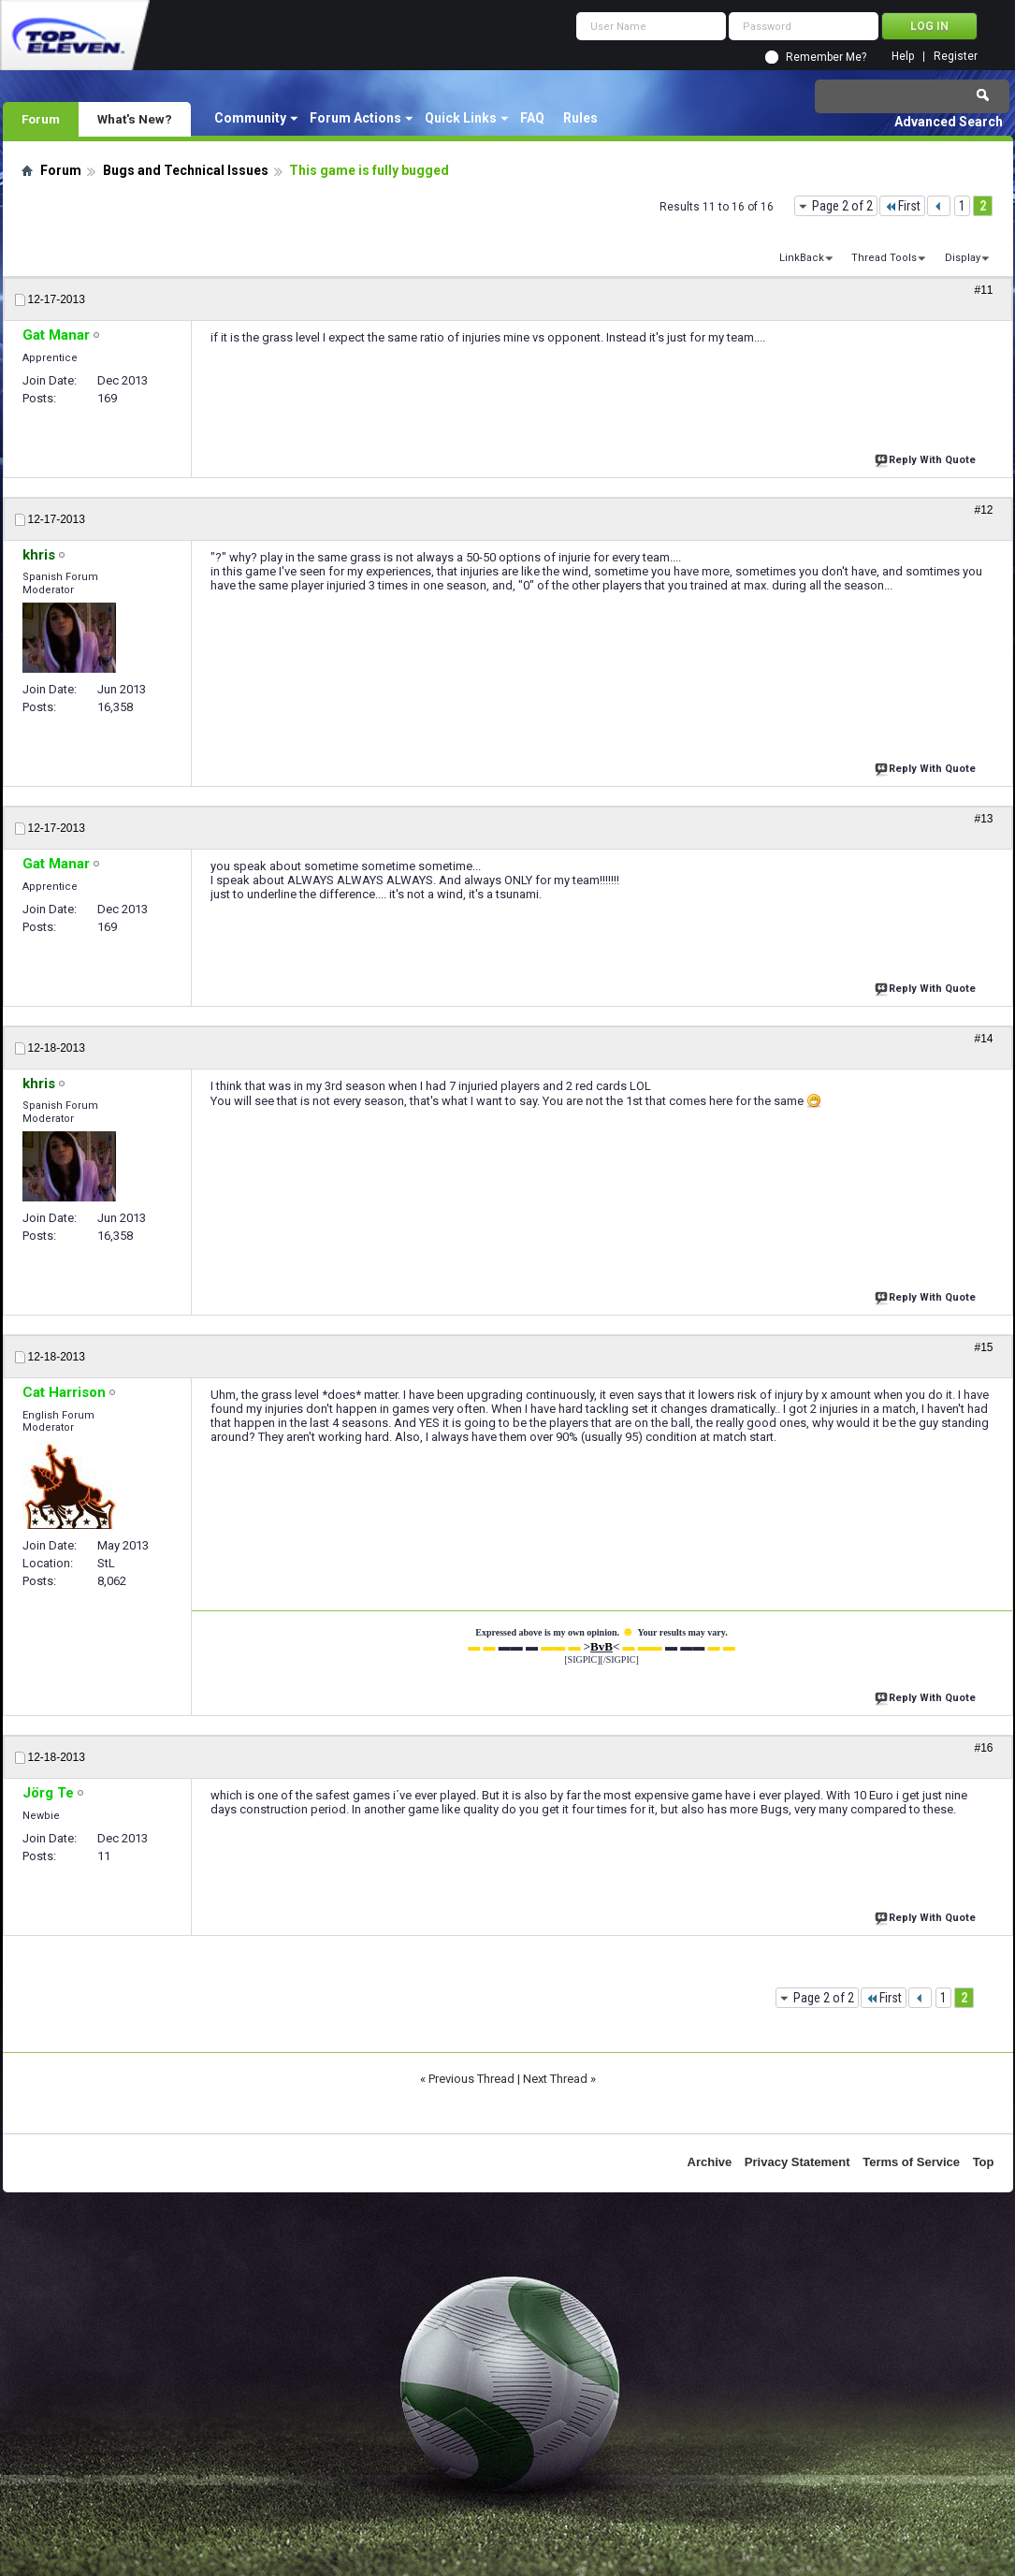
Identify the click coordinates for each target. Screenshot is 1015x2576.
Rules (580, 117)
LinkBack (801, 258)
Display (962, 258)
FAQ (532, 117)
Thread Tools (884, 258)
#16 (983, 1747)
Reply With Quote (927, 458)
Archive (710, 2162)
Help (903, 56)
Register (956, 56)
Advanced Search (948, 121)
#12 (983, 510)
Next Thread (555, 2079)
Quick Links (461, 117)
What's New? (134, 118)
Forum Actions (355, 117)
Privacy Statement (797, 2162)
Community (250, 117)
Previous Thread (471, 2079)
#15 (983, 1347)
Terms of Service (911, 2162)
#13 (983, 818)
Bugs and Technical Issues (185, 170)
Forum (41, 118)
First (902, 205)
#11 (983, 290)
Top (983, 2162)
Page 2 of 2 (842, 205)
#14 (983, 1038)
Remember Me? (826, 57)
